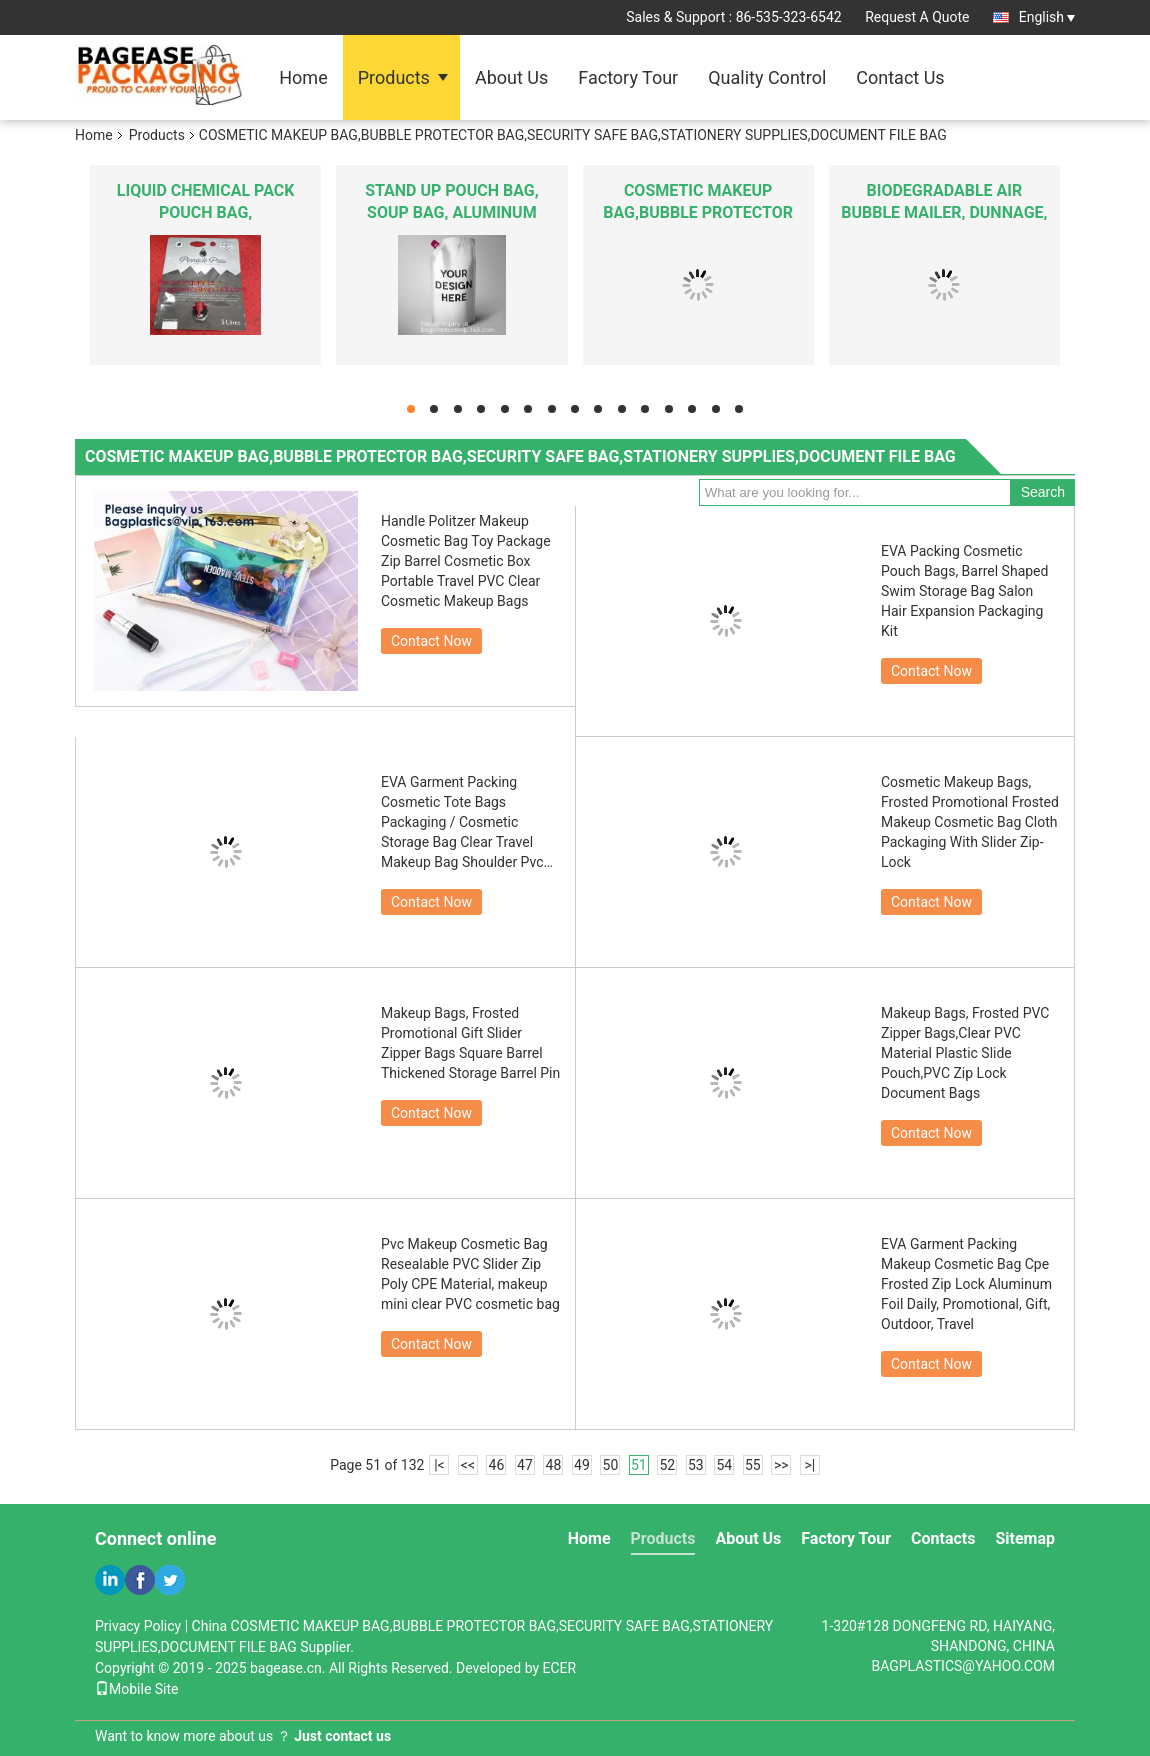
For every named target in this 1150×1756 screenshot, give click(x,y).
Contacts (943, 1538)
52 (667, 1465)
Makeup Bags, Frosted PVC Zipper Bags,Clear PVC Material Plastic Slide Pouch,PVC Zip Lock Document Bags (965, 1053)
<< (468, 1465)
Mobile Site (137, 1689)
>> (781, 1465)
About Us (511, 77)
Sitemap (1025, 1538)
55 (753, 1465)
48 (554, 1465)
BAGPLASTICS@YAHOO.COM (963, 1666)
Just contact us (342, 1736)
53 (696, 1465)
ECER (560, 1668)
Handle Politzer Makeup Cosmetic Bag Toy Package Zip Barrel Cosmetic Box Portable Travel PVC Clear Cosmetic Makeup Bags (466, 561)
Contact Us (900, 77)
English (1047, 17)
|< (439, 1465)
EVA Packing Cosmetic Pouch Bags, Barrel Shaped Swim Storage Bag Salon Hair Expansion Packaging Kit (964, 591)
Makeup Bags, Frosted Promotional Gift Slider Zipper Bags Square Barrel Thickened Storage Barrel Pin (470, 1043)
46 (497, 1465)
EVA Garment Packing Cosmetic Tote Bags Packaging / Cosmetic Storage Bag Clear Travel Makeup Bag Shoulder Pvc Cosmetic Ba (462, 823)
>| (809, 1465)
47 (525, 1465)
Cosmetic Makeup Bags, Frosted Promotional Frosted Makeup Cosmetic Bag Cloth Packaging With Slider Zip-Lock (970, 822)
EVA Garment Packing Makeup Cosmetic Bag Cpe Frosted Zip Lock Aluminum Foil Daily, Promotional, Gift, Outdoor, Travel (966, 1284)
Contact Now (431, 641)
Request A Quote (917, 17)
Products (394, 77)
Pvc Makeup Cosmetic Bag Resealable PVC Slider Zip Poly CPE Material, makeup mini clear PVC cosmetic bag (470, 1274)
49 (582, 1465)
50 (611, 1465)
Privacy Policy (138, 1626)
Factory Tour (628, 77)
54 (724, 1465)
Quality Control (767, 77)
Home (303, 77)
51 (639, 1465)
